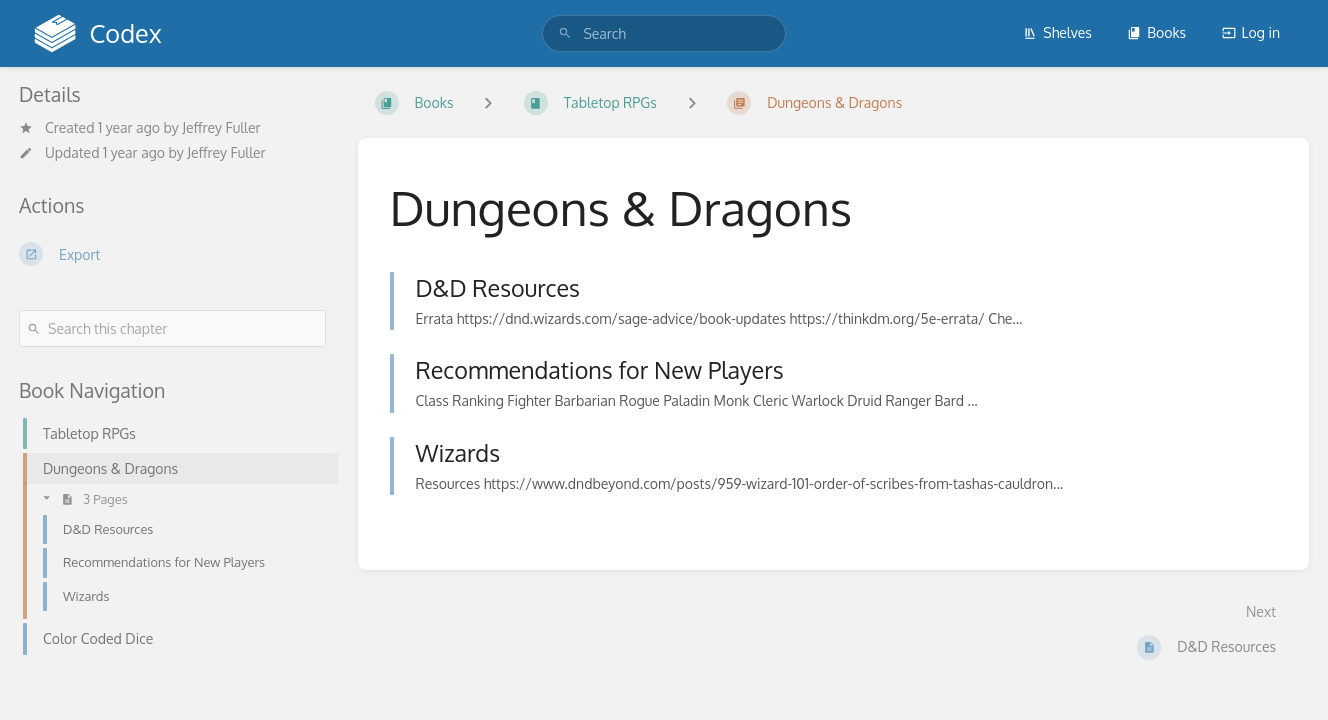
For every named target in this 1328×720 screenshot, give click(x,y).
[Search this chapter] (172, 328)
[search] (663, 33)
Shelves (1057, 32)
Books (1156, 32)
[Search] (565, 33)
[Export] (172, 254)
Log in (1251, 32)
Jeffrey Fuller (221, 127)
